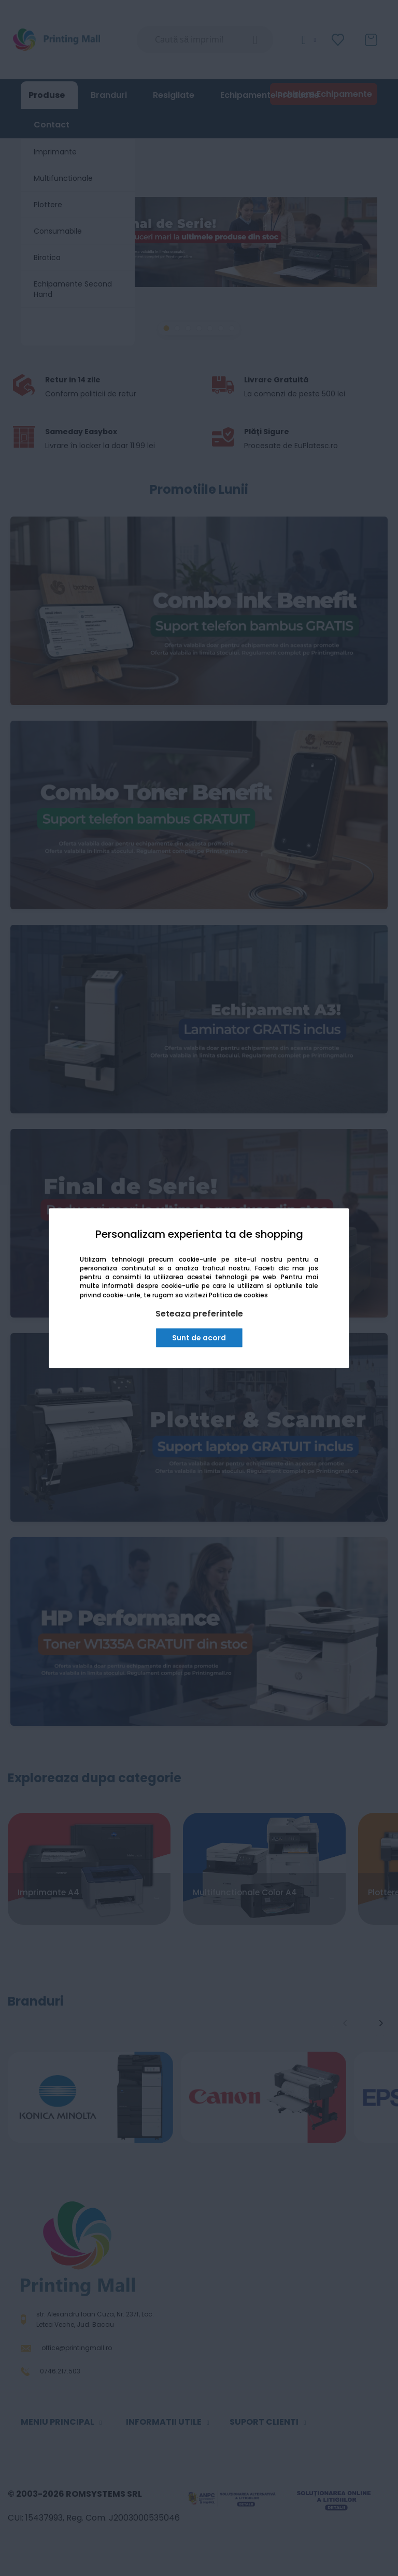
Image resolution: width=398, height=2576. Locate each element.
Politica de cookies (238, 1295)
